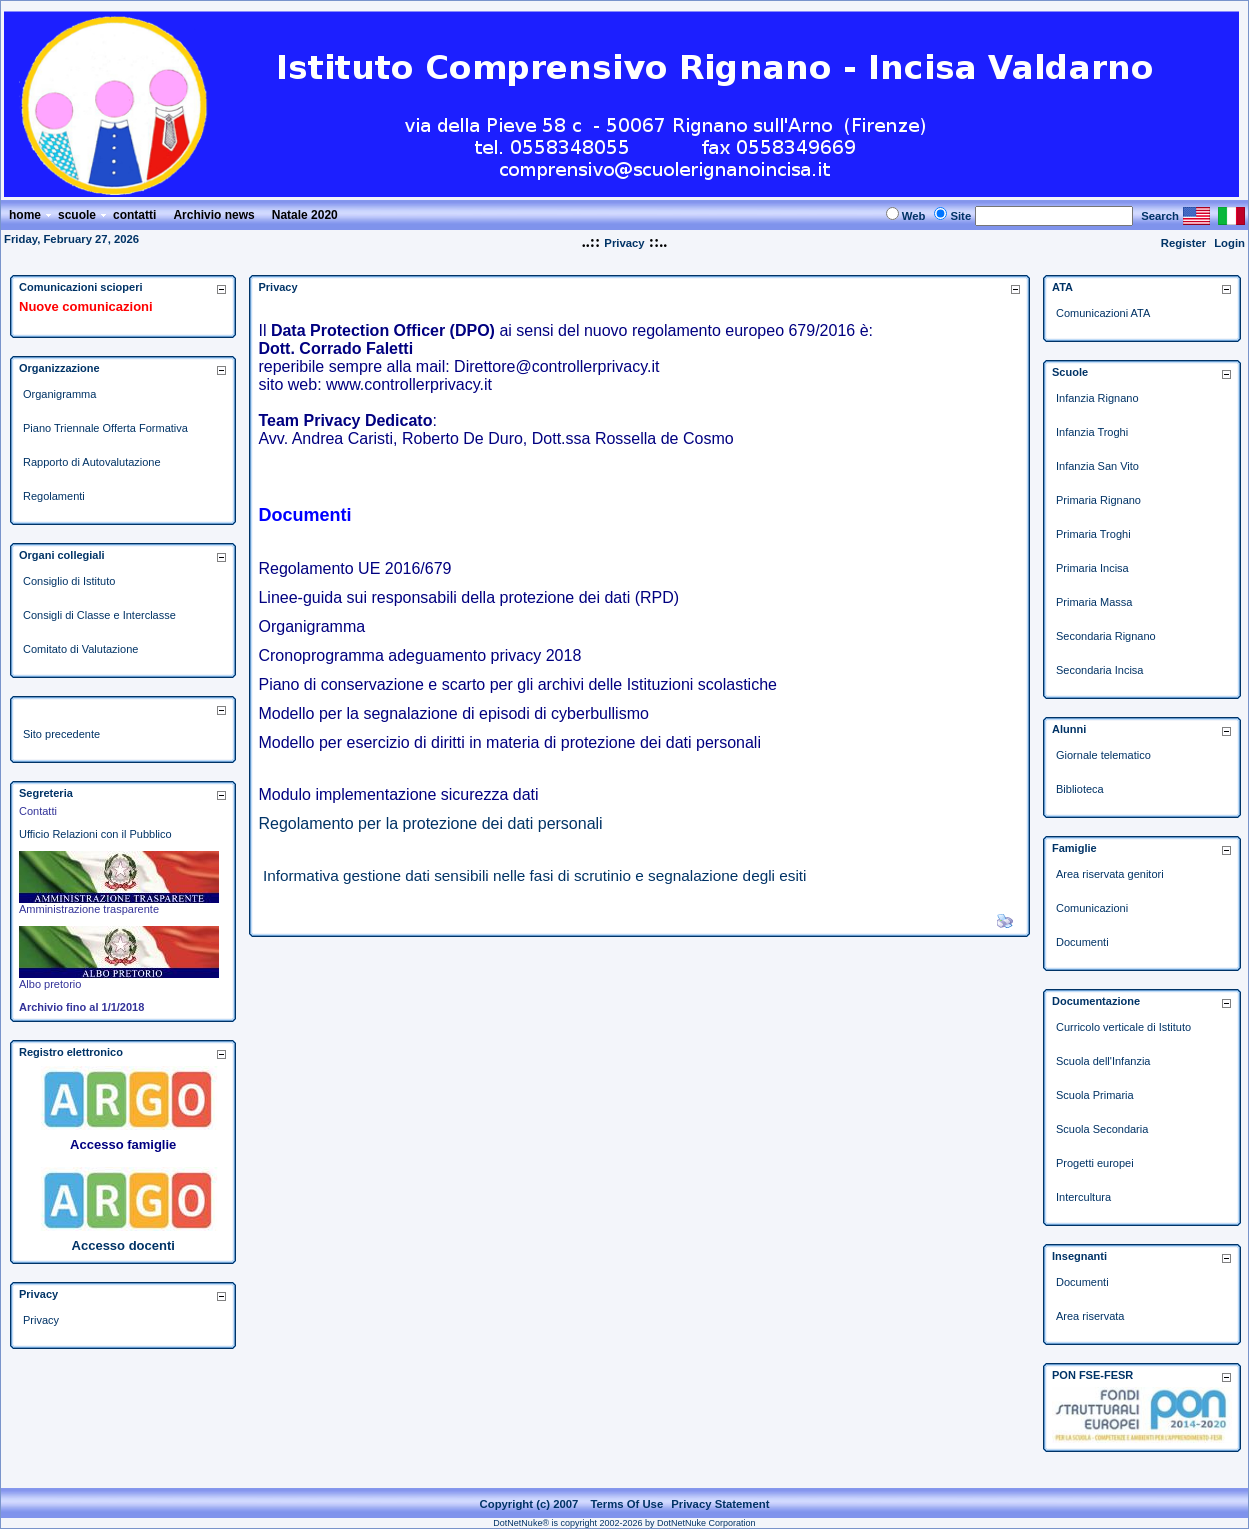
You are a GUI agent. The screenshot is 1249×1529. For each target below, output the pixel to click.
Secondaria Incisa (1099, 670)
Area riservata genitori (1110, 874)
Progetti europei (1095, 1163)
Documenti (1082, 942)
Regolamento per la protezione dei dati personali (430, 823)
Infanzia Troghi (1092, 432)
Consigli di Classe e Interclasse (99, 615)
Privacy (624, 243)
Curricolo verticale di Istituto (1123, 1027)
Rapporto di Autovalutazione (92, 462)
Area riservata (1090, 1316)
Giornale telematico (1103, 755)
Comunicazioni (1092, 908)
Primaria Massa (1094, 602)
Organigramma (59, 394)
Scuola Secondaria (1102, 1129)
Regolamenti (54, 496)
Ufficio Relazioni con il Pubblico (95, 834)
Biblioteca (1080, 789)
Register (1183, 243)
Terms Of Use (626, 1504)
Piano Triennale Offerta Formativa (105, 428)
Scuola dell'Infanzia (1103, 1061)
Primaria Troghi (1093, 534)
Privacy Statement (720, 1504)
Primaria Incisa (1092, 568)
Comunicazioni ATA (1103, 313)
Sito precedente (61, 734)
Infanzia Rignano (1097, 398)
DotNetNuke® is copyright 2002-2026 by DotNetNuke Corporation (624, 1523)
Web (914, 216)
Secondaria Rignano (1106, 636)
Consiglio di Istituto (69, 581)
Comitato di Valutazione (80, 649)
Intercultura (1083, 1197)
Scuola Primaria (1095, 1095)
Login (1229, 243)
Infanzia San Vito (1097, 466)
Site (960, 216)
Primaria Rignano (1098, 500)
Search (1160, 216)
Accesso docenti (123, 1245)
